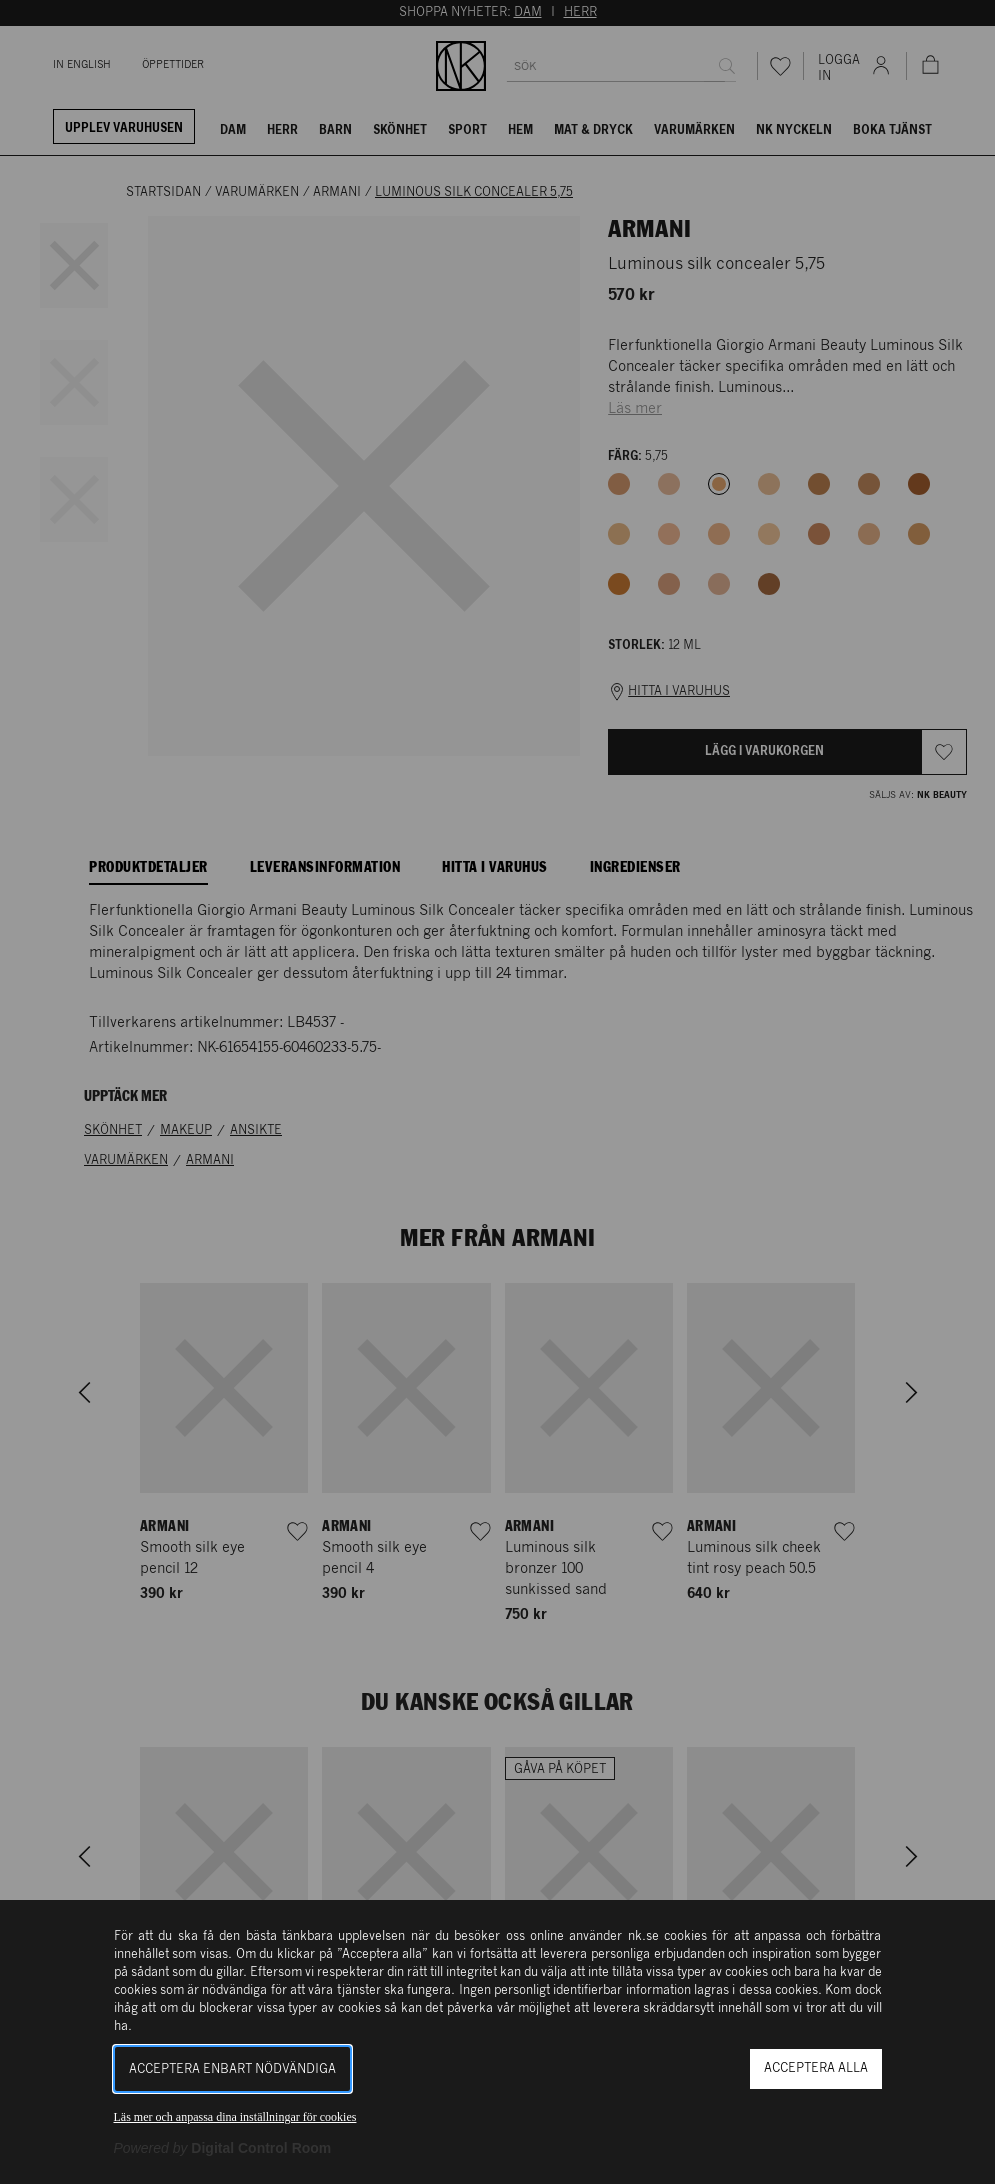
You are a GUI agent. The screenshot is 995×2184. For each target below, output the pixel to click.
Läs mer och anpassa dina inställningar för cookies (235, 2117)
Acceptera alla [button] (816, 2068)
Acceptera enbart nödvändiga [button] (232, 2069)
